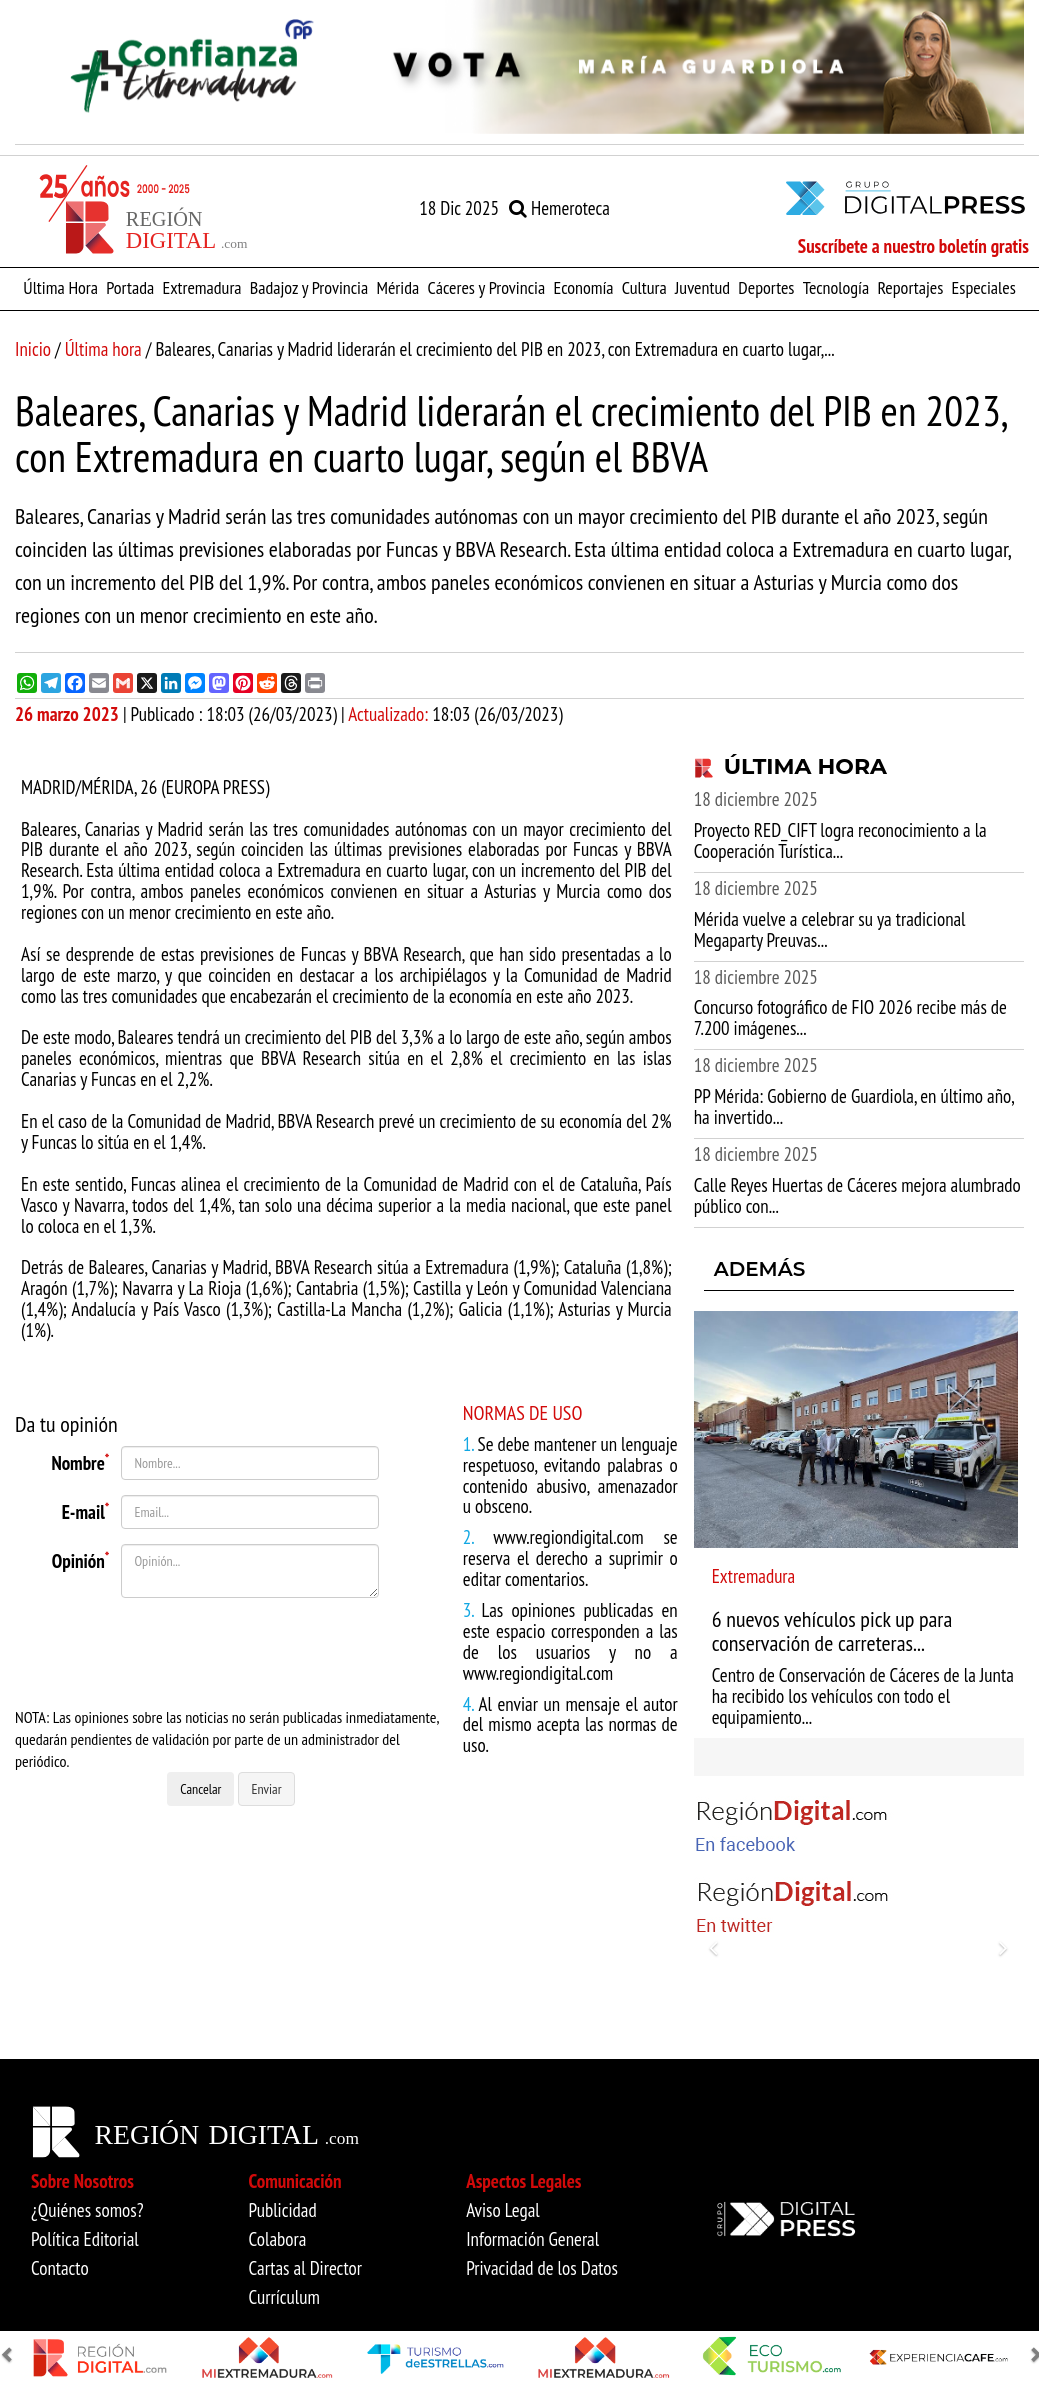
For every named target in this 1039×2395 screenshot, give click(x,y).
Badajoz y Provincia (309, 287)
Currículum (284, 2297)
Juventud (702, 287)
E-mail (86, 1510)
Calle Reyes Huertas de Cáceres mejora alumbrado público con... (857, 1195)
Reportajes (910, 287)
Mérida (397, 287)
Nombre (80, 1461)
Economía (583, 287)
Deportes (766, 287)
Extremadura (201, 287)
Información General (532, 2239)
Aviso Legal (503, 2210)
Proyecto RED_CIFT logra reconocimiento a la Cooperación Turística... (840, 840)
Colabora (278, 2239)
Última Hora (60, 287)
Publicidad (283, 2210)
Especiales (984, 287)
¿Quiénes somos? (87, 2210)
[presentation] (235, 1652)
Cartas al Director (305, 2268)
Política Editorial (85, 2239)
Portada (130, 287)
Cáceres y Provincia (486, 287)
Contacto (60, 2268)
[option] (519, 67)
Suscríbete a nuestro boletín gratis (913, 246)
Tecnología (836, 287)
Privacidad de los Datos (542, 2268)
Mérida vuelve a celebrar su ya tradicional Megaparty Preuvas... (830, 929)
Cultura (644, 287)
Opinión (81, 1559)
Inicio (33, 349)
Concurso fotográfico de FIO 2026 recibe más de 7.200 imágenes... (850, 1017)
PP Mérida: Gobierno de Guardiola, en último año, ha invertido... (854, 1106)
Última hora (103, 349)
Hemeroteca (559, 208)
